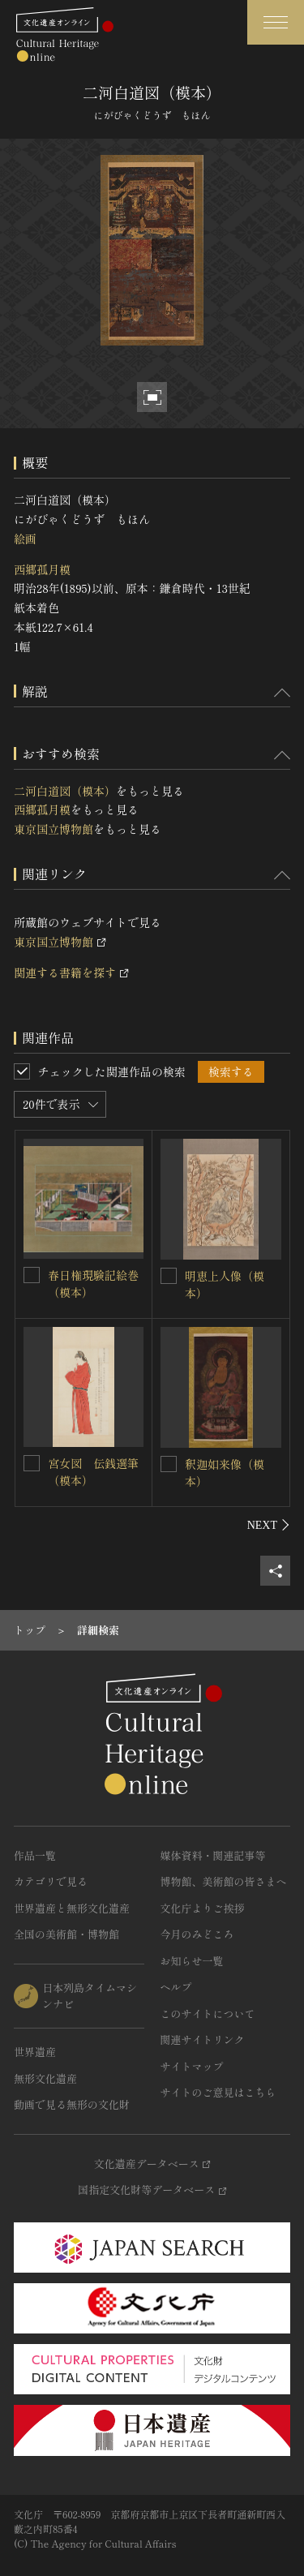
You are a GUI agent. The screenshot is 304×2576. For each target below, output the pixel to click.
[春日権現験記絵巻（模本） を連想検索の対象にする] (32, 1275)
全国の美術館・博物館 (66, 1934)
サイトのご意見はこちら (218, 2092)
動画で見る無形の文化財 (72, 2104)
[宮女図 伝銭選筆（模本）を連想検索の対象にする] (32, 1463)
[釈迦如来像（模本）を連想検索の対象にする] (169, 1464)
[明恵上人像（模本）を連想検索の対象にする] (169, 1276)
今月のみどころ (197, 1934)
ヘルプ (176, 1986)
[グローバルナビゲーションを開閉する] (275, 22)
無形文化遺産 (45, 2078)
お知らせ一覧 (192, 1960)
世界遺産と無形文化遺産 (72, 1908)
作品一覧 (35, 1855)
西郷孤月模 (42, 569)
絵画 (25, 538)
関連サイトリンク (203, 2039)
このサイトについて (208, 2013)
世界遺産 (35, 2051)
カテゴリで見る (51, 1881)
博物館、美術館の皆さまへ (224, 1881)
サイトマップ (192, 2066)
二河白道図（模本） (65, 791)
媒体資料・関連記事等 (213, 1855)
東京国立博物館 (53, 829)
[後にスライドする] (268, 1525)
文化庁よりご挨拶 (203, 1908)
